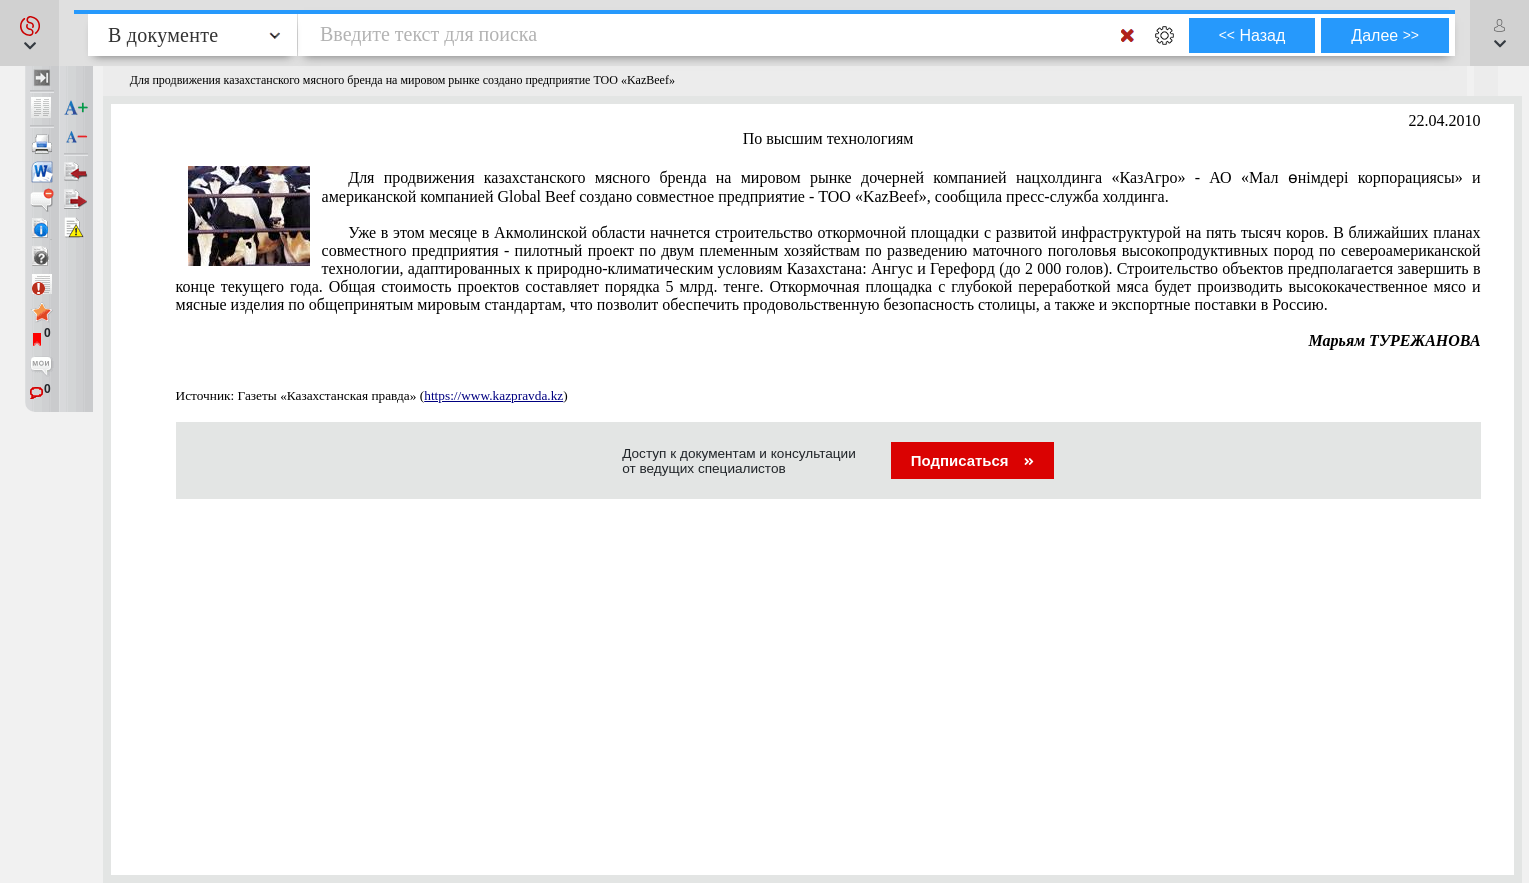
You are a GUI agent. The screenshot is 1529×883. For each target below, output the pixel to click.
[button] (29, 33)
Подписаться (972, 460)
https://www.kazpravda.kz (493, 395)
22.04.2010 (1445, 120)
